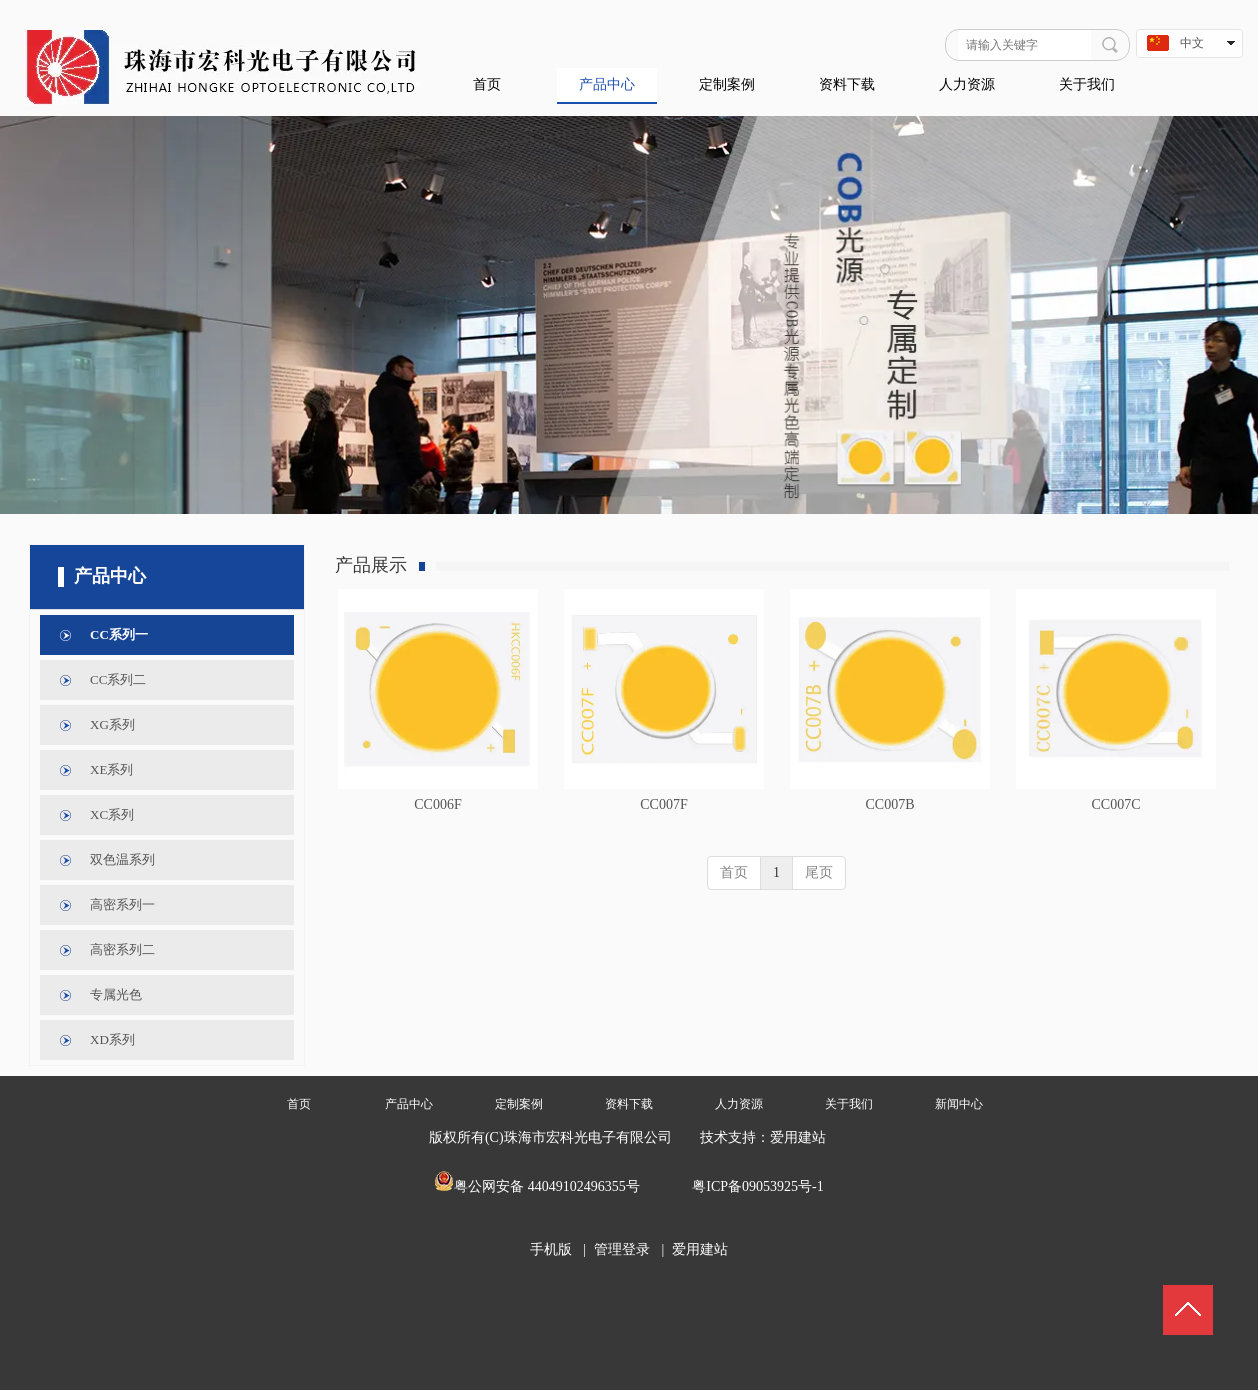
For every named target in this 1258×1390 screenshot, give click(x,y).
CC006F (437, 804)
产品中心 (409, 1104)
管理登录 (622, 1249)
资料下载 (629, 1104)
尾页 (819, 872)
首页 (734, 872)
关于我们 (849, 1104)
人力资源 (739, 1104)
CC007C (1115, 804)
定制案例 (519, 1104)
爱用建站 (798, 1137)
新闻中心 (959, 1104)
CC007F (663, 804)
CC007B (889, 804)
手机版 (551, 1249)
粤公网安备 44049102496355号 (547, 1186)
